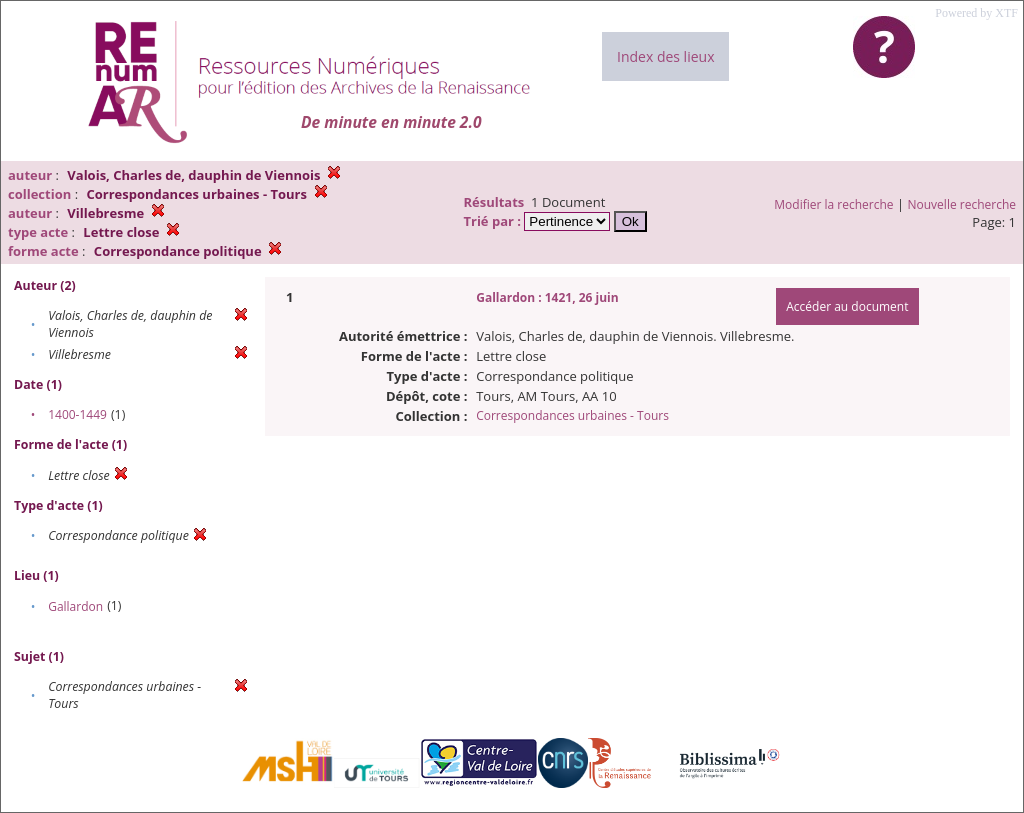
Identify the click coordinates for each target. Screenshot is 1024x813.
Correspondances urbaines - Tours (572, 415)
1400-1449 (77, 414)
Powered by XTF (976, 13)
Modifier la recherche (833, 204)
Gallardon (75, 606)
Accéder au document (847, 306)
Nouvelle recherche (962, 204)
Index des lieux (665, 56)
